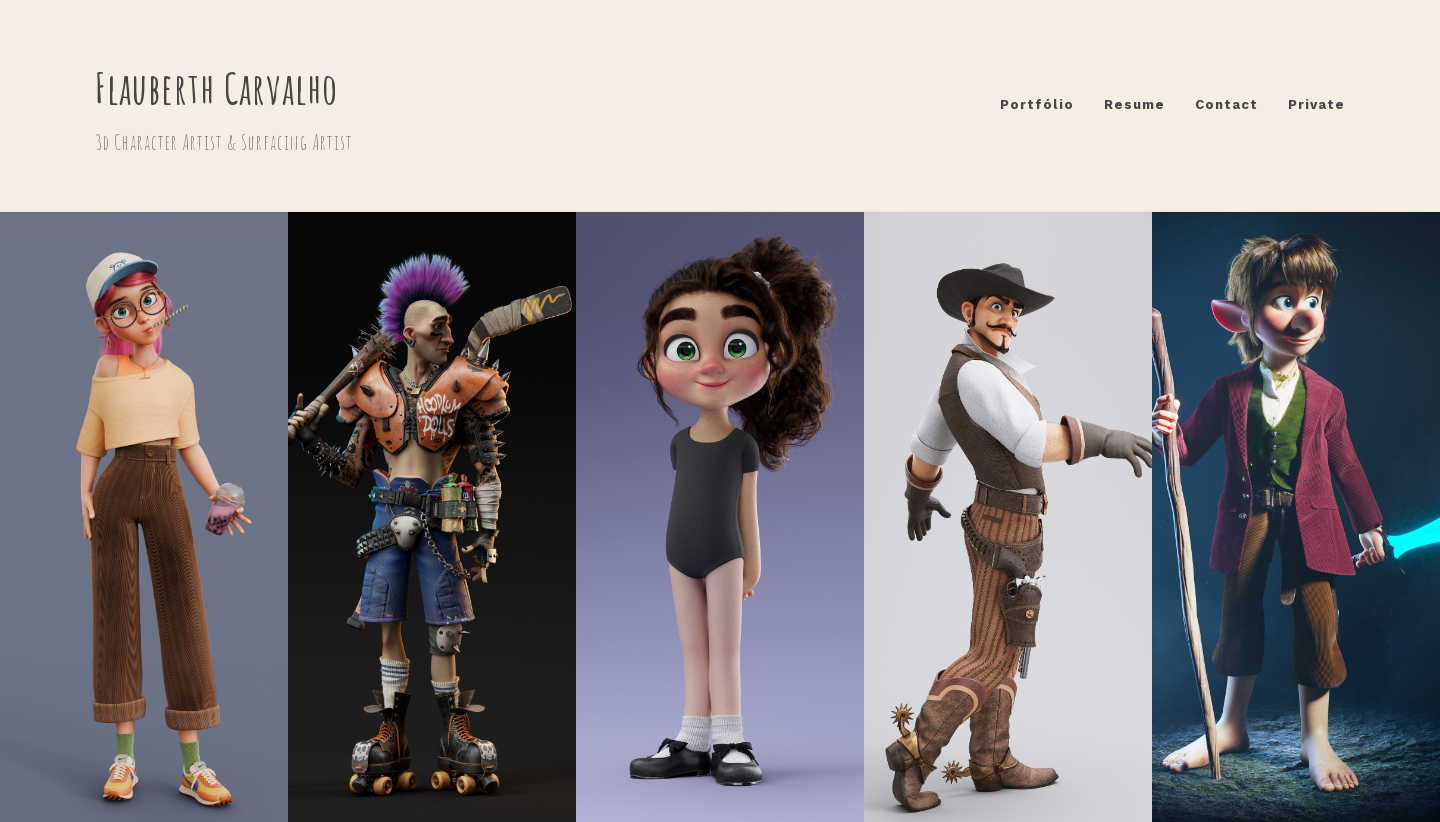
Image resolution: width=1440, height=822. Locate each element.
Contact (1226, 104)
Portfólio (1037, 104)
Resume (1134, 104)
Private (1316, 104)
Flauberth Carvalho (216, 87)
